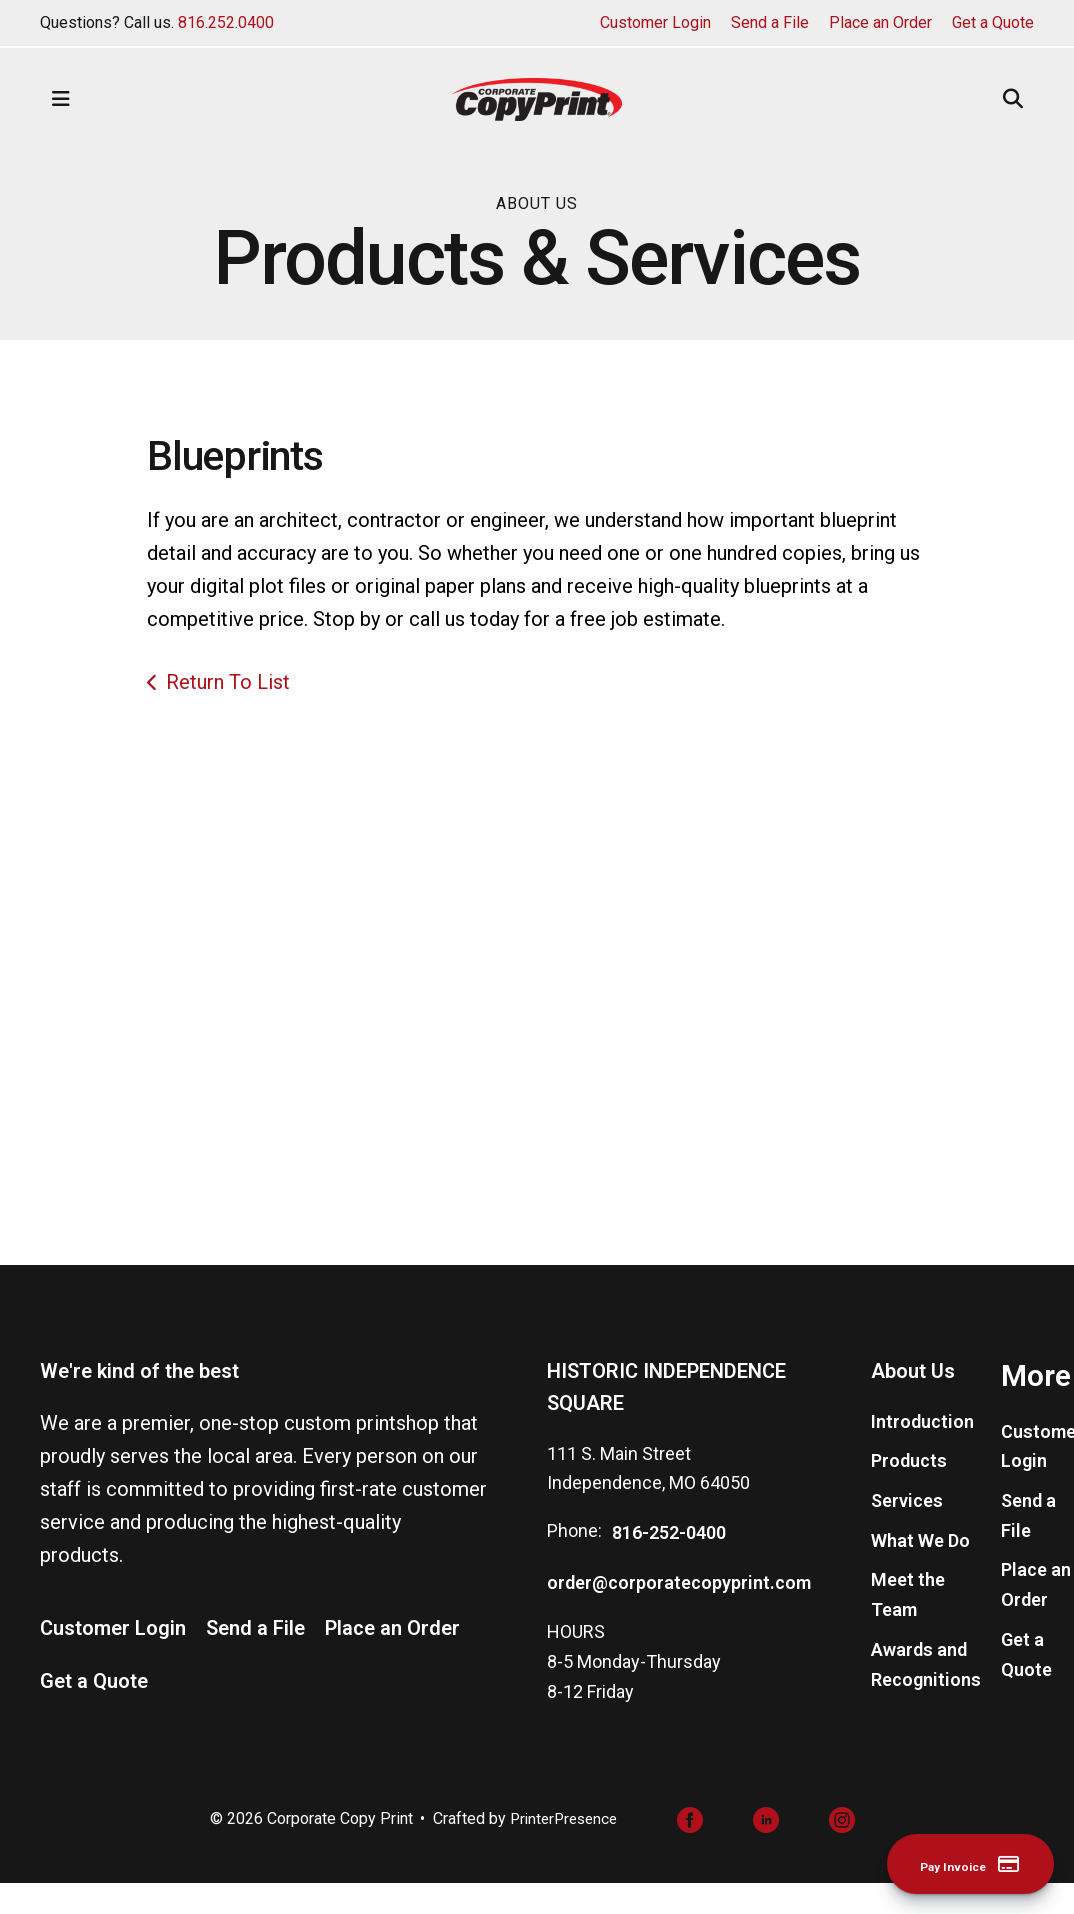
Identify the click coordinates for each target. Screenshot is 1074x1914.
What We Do (920, 1572)
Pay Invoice (948, 1862)
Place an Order (880, 22)
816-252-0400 (669, 1565)
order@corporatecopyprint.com (679, 1614)
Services (907, 1533)
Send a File (770, 22)
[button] (61, 99)
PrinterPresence (563, 1851)
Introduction (922, 1453)
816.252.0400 (226, 22)
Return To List (228, 682)
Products (909, 1493)
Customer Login (655, 22)
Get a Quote (993, 22)
